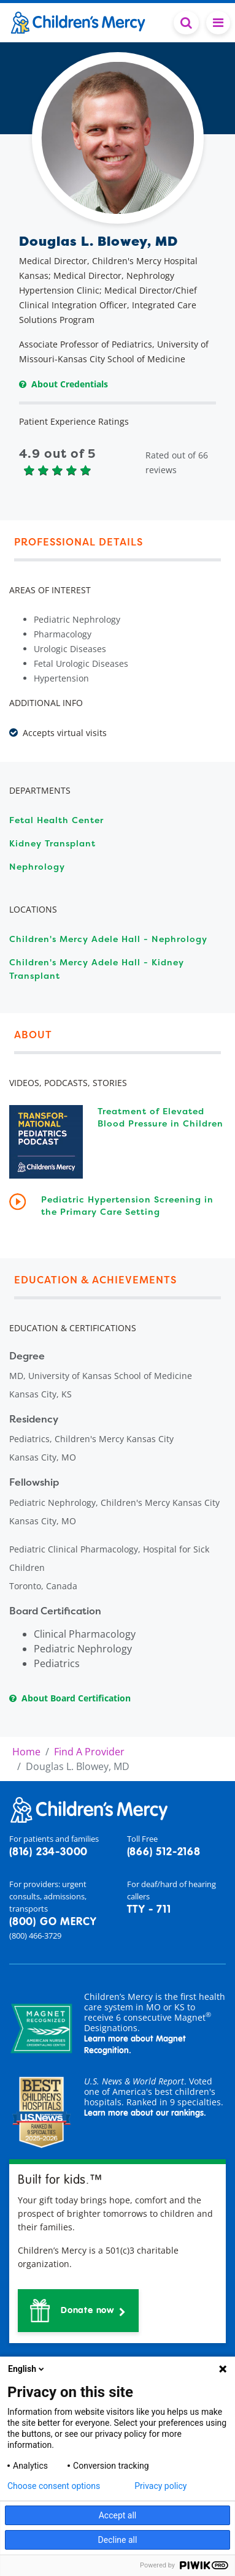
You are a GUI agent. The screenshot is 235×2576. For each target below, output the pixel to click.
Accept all (118, 2515)
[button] (78, 2310)
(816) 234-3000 (48, 1852)
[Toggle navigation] (218, 22)
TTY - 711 (149, 1909)
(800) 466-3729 (35, 1935)
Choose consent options (53, 2486)
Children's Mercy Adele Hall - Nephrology (108, 938)
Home (26, 1751)
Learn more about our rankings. (145, 2113)
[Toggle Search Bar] (186, 22)
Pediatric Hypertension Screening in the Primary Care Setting (127, 1205)
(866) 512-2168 (164, 1852)
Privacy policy (160, 2486)
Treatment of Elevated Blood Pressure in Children (160, 1117)
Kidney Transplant (52, 843)
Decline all (117, 2540)
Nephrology (37, 866)
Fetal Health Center (56, 820)
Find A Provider (89, 1751)
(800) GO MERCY (52, 1922)
